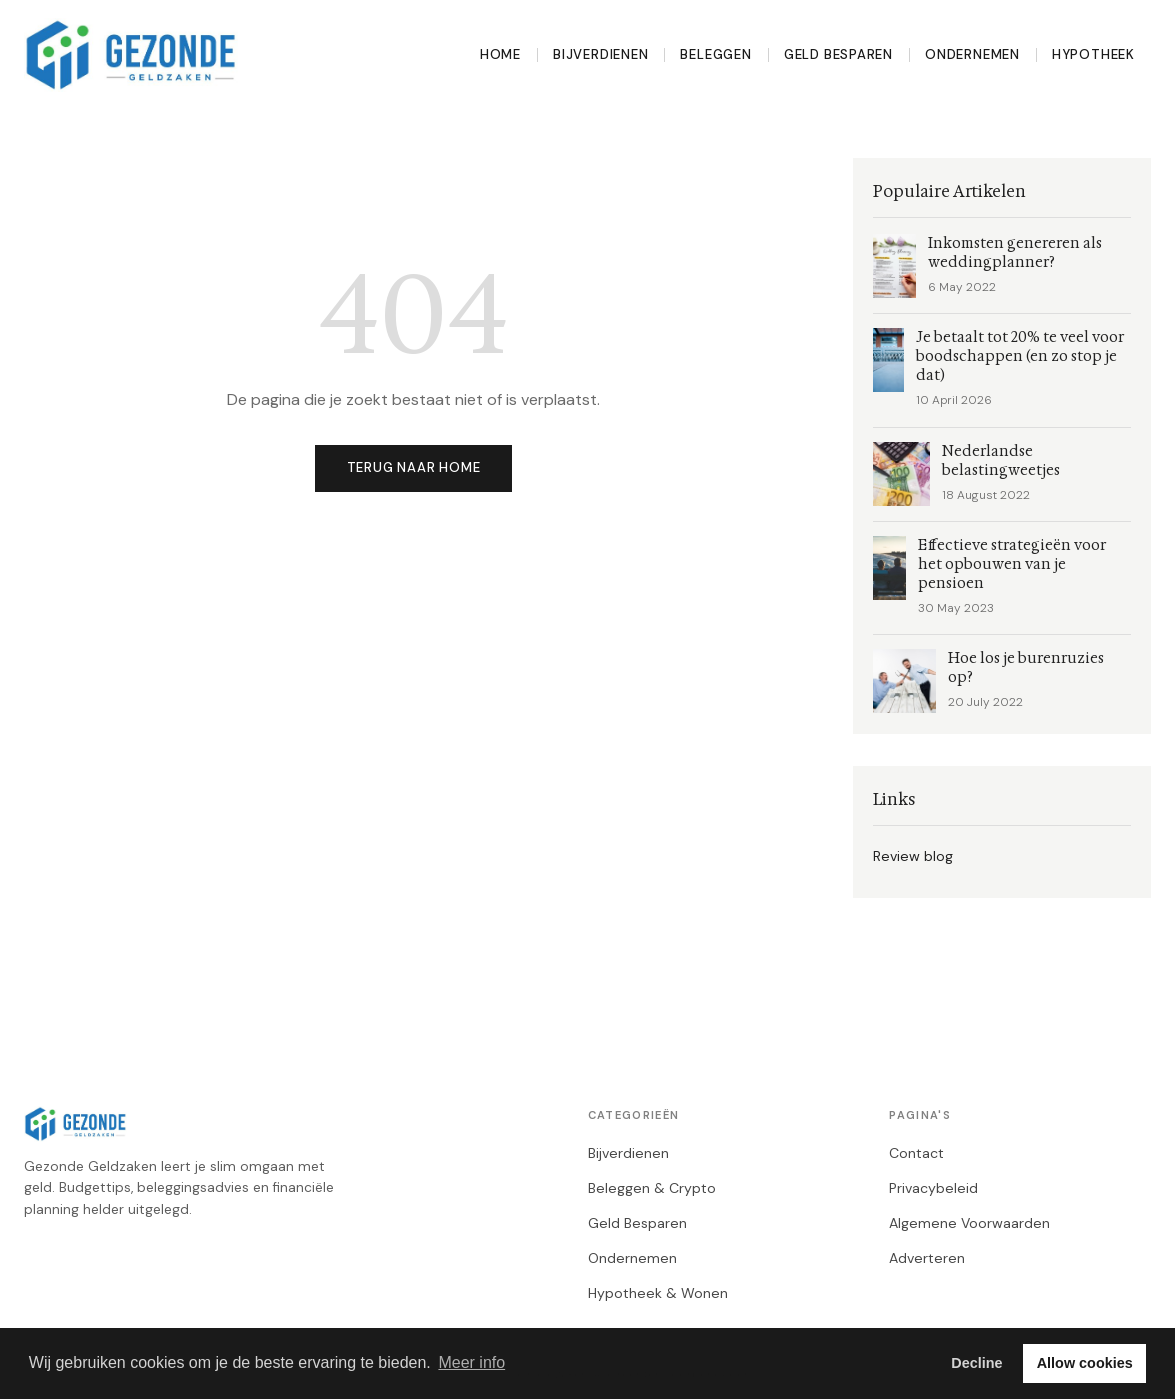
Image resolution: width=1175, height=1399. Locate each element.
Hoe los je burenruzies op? (1026, 668)
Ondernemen (972, 54)
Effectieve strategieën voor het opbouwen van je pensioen (1012, 564)
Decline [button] (976, 1363)
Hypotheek (1093, 54)
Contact (916, 1153)
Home (500, 54)
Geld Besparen (838, 54)
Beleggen (715, 54)
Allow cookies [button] (1085, 1363)
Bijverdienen (600, 54)
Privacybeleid (933, 1188)
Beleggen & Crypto (652, 1188)
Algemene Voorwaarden (969, 1223)
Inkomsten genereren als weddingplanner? (1015, 253)
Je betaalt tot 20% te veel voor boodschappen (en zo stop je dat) (1020, 356)
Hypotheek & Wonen (658, 1293)
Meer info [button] (471, 1362)
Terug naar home (414, 467)
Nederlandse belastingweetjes (1001, 461)
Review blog (913, 856)
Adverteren (927, 1258)
